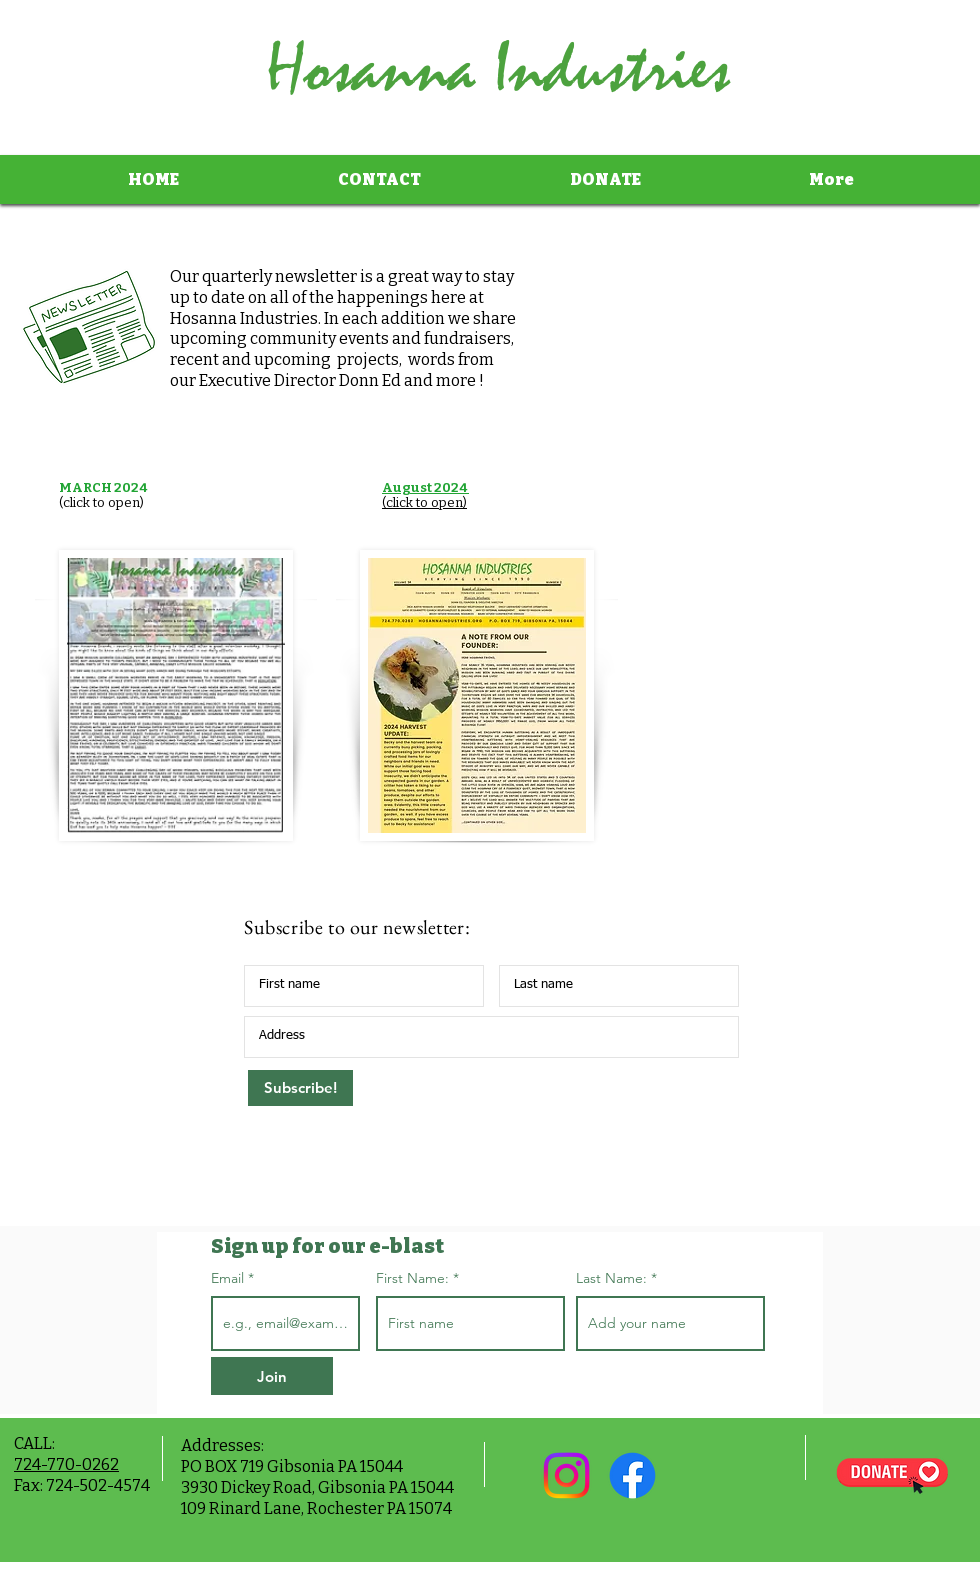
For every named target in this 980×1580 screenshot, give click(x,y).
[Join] (272, 1376)
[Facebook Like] (723, 1476)
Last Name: (611, 1278)
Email (229, 1278)
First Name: (412, 1278)
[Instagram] (566, 1475)
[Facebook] (632, 1475)
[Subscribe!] (300, 1088)
